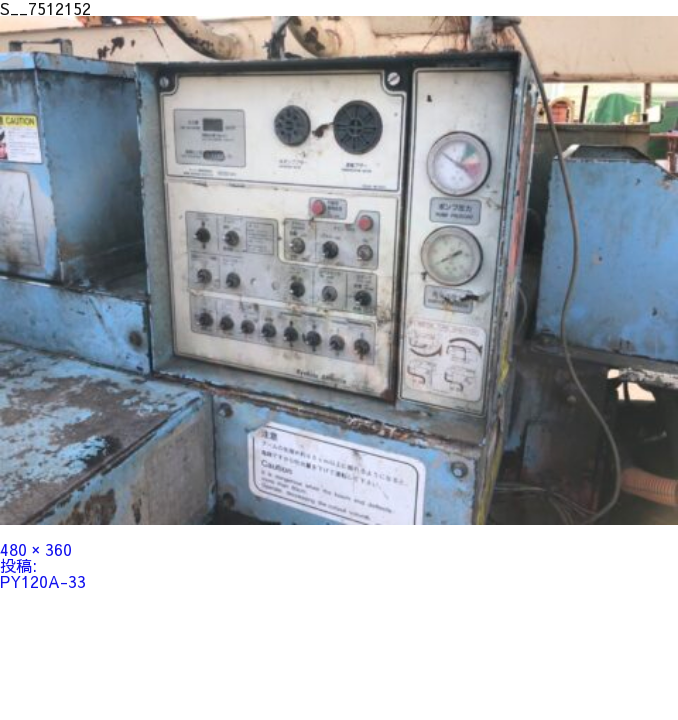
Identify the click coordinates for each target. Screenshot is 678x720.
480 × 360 (36, 549)
